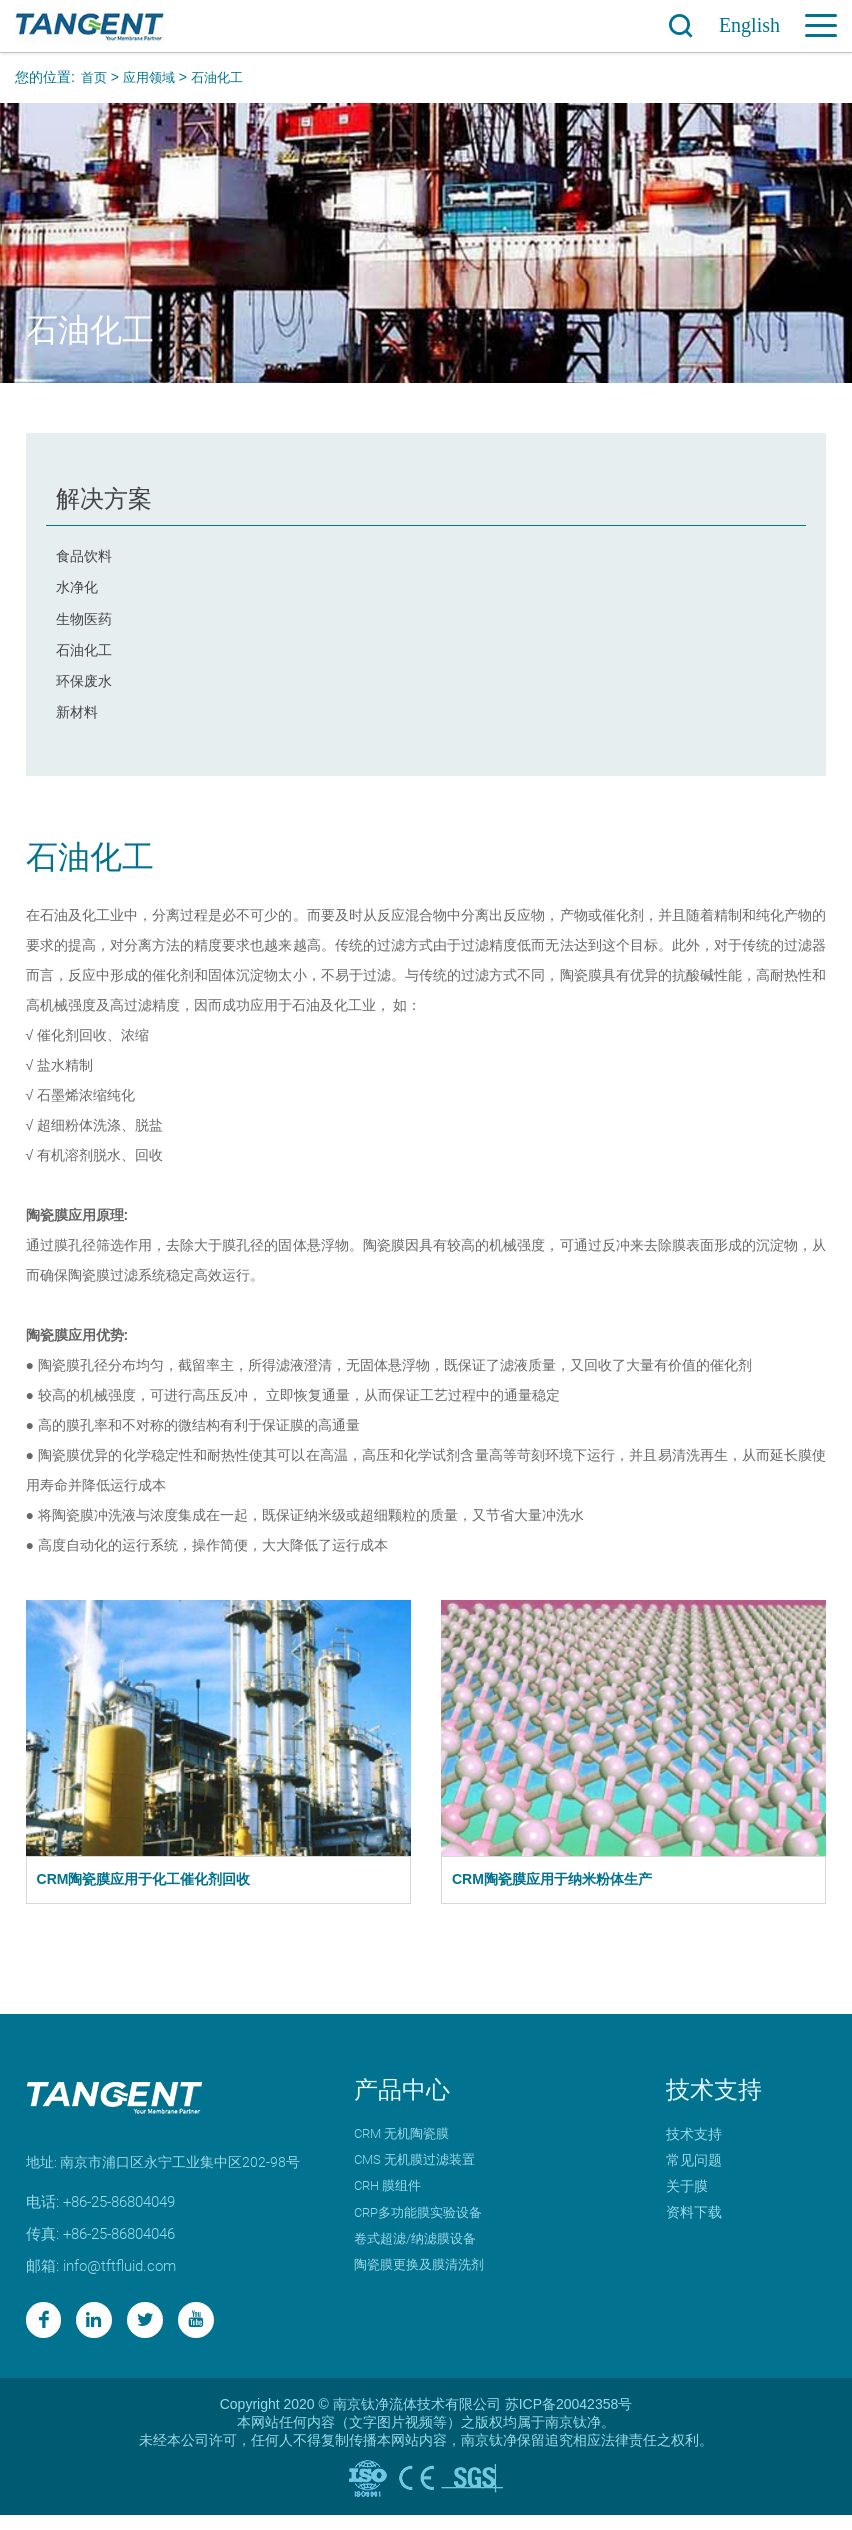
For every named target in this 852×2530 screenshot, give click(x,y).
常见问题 (694, 2171)
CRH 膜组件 (390, 2197)
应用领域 (153, 77)
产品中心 (402, 2100)
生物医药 (84, 622)
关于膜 (687, 2197)
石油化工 (225, 77)
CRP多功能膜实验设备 (423, 2223)
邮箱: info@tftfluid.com (107, 2276)
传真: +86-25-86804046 (109, 2244)
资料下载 (694, 2223)
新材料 (77, 721)
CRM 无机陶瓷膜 (405, 2145)
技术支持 (714, 2100)
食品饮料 (84, 556)
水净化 (77, 589)
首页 (95, 77)
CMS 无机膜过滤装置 (419, 2171)
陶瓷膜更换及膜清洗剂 (424, 2275)
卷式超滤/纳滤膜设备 (420, 2249)
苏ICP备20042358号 (569, 2419)
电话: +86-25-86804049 (109, 2212)
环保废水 (84, 688)
